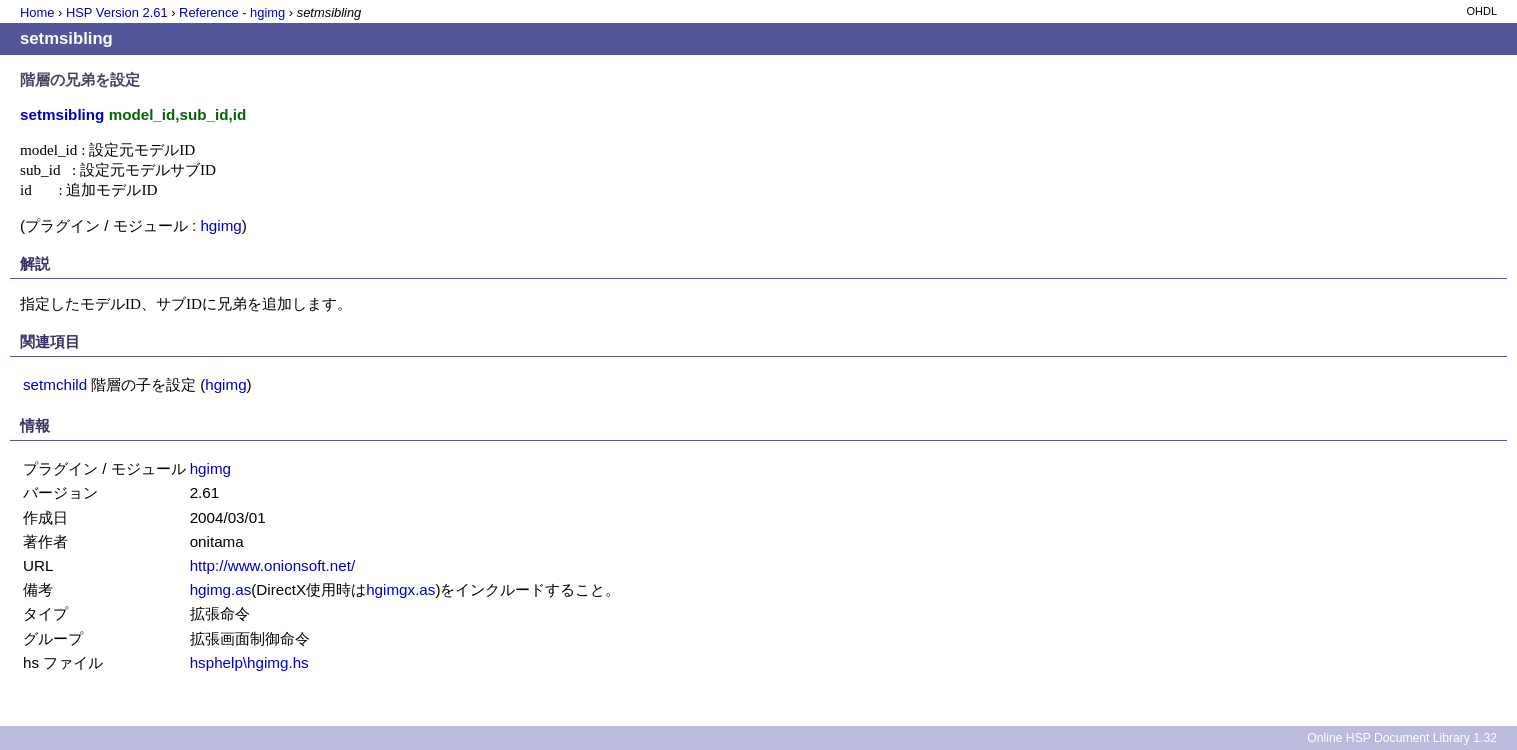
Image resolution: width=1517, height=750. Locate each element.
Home (37, 12)
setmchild (55, 384)
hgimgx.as (400, 589)
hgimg (220, 225)
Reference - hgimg (232, 12)
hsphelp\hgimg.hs (249, 662)
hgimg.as (221, 589)
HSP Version (117, 12)
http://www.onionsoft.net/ (272, 565)
